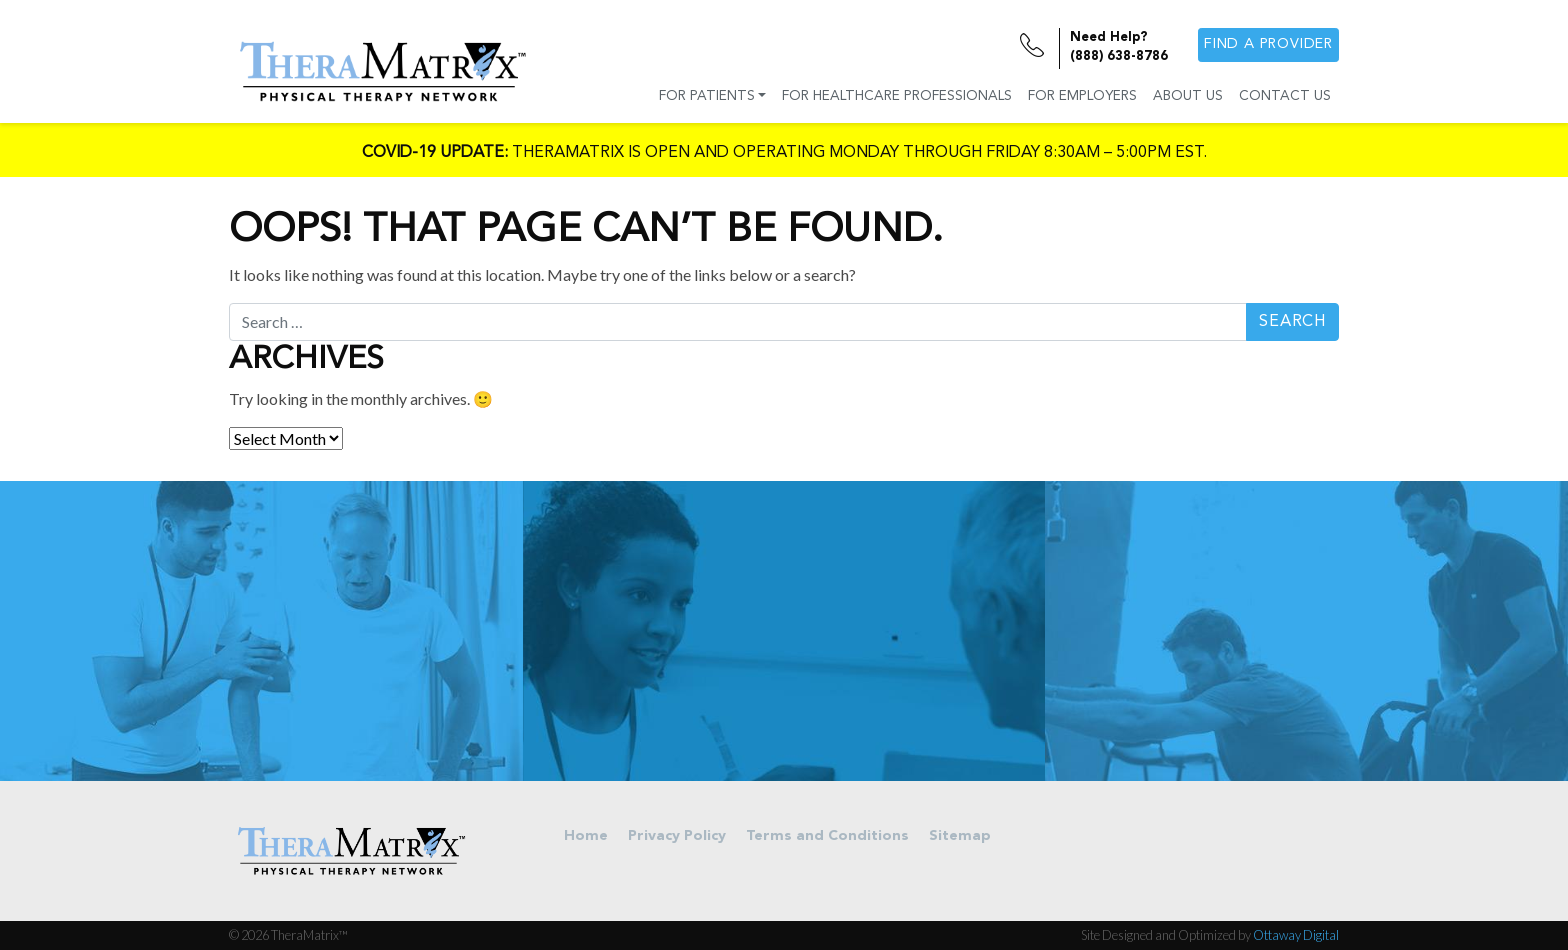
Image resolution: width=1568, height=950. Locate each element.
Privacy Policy (677, 836)
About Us (1188, 96)
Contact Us (1285, 96)
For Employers (1082, 96)
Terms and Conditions (827, 836)
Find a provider (1268, 44)
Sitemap (960, 836)
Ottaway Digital (1296, 935)
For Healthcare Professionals (897, 96)
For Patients (707, 96)
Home (586, 836)
